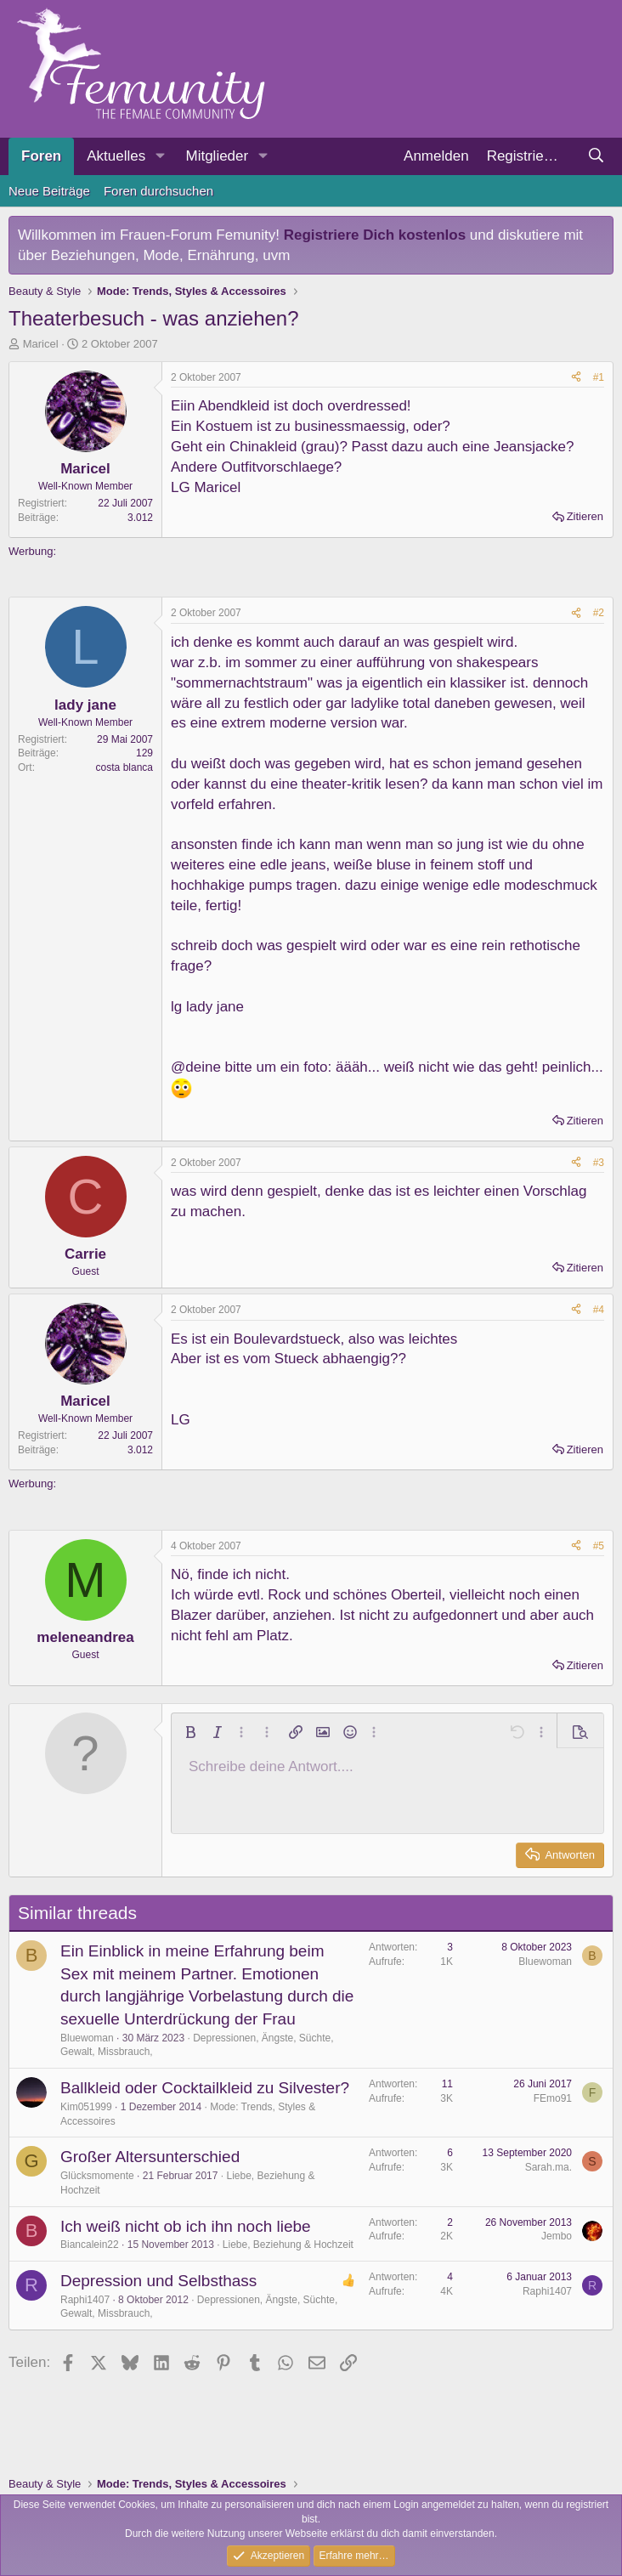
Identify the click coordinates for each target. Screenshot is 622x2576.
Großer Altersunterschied (150, 2157)
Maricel (41, 343)
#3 (598, 1163)
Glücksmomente (97, 2176)
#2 (598, 613)
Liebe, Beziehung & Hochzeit (288, 2244)
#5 (598, 1546)
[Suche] (596, 156)
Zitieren (585, 516)
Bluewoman (87, 2038)
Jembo (556, 2236)
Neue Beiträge (49, 191)
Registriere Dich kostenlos (375, 235)
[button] (159, 156)
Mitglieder (216, 156)
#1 (598, 377)
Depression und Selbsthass (158, 2281)
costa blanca (124, 767)
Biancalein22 (89, 2244)
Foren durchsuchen (158, 191)
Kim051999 (86, 2107)
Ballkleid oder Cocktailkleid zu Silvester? (204, 2088)
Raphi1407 (85, 2300)
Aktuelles (116, 156)
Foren (41, 156)
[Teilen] (576, 378)
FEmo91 (553, 2098)
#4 (598, 1310)
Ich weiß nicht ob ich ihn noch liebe (185, 2226)
